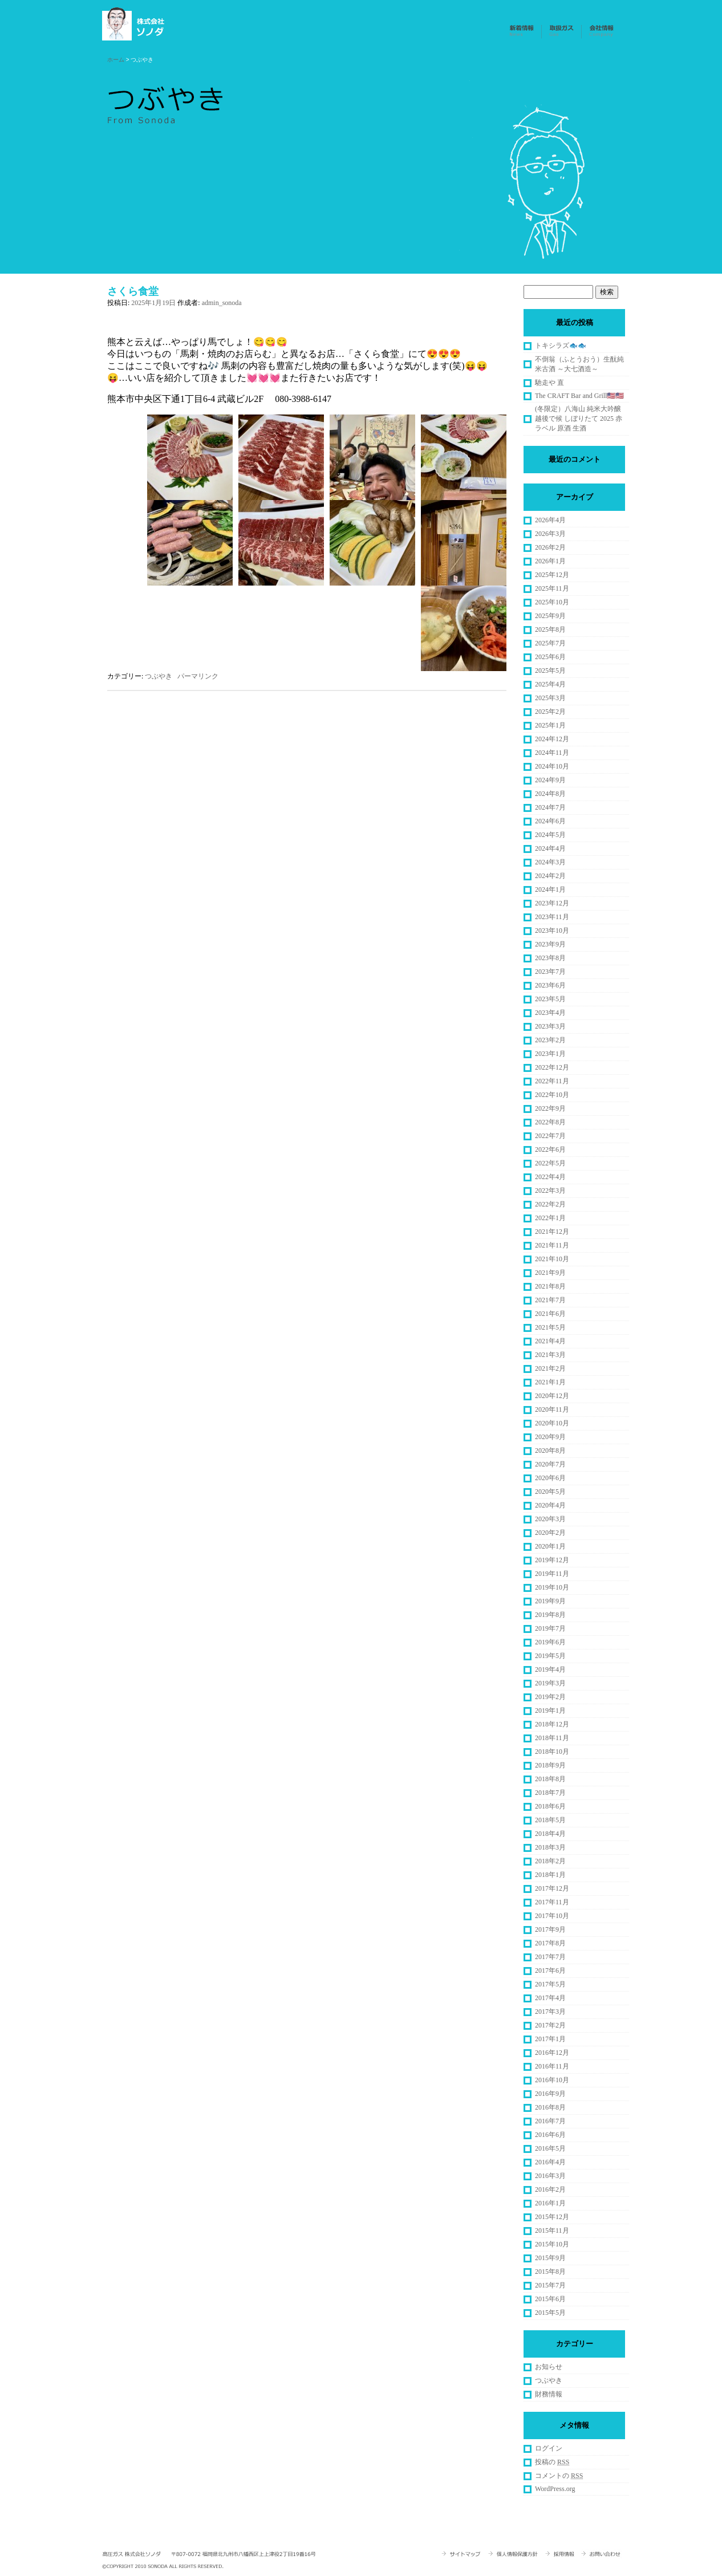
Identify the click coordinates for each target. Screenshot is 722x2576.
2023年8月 (550, 958)
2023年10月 (552, 930)
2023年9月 (550, 944)
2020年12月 (552, 1396)
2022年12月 (552, 1067)
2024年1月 (550, 889)
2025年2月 (550, 712)
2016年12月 (552, 2053)
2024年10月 (552, 766)
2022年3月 (550, 1190)
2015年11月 (552, 2230)
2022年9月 (550, 1108)
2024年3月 (550, 862)
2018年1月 (550, 1875)
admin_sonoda (222, 303)
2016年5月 (550, 2148)
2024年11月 (552, 753)
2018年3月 (550, 1847)
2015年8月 (550, 2272)
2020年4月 (550, 1505)
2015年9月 (550, 2258)
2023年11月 (552, 917)
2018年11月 (552, 1738)
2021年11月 (552, 1245)
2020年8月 (550, 1450)
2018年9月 (550, 1765)
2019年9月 (550, 1601)
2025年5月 (550, 671)
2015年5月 (550, 2313)
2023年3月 (550, 1026)
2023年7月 (550, 972)
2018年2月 (550, 1861)
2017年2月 (550, 2025)
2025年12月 (552, 575)
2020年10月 (552, 1423)
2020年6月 (550, 1478)
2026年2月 (550, 547)
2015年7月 (550, 2285)
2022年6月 (550, 1149)
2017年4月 (550, 1998)
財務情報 (548, 2394)
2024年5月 (550, 835)
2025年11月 (552, 588)
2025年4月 (550, 684)
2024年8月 (550, 794)
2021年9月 (550, 1273)
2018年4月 (550, 1834)
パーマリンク (197, 676)
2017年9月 (550, 1929)
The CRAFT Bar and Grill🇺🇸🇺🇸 (579, 396)
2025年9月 (550, 616)
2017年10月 (552, 1916)
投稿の (552, 2462)
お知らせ (548, 2367)
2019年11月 (552, 1574)
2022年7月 (550, 1136)
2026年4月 (550, 520)
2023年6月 (550, 985)
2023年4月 (550, 1013)
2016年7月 (550, 2121)
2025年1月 (550, 725)
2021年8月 (550, 1286)
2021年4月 (550, 1341)
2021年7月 (550, 1300)
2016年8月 (550, 2107)
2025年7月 (550, 643)
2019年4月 (550, 1669)
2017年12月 (552, 1888)
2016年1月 (550, 2203)
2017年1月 (550, 2039)
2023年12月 (552, 903)
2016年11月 (552, 2066)
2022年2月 (550, 1204)
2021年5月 (550, 1327)
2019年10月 (552, 1587)
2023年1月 (550, 1054)
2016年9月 (550, 2094)
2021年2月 (550, 1368)
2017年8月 (550, 1943)
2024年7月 (550, 807)
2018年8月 (550, 1779)
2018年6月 (550, 1806)
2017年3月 (550, 2012)
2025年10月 (552, 602)
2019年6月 (550, 1642)
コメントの (559, 2476)
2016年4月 (550, 2162)
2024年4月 (550, 848)
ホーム (115, 59)
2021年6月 (550, 1314)
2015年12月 (552, 2217)
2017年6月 (550, 1970)
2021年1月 (550, 1382)
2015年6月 (550, 2299)
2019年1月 (550, 1710)
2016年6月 (550, 2135)
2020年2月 (550, 1533)
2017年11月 (552, 1902)
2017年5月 (550, 1984)
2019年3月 (550, 1683)
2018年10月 (552, 1752)
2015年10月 (552, 2244)
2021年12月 (552, 1232)
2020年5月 (550, 1492)
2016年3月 (550, 2176)
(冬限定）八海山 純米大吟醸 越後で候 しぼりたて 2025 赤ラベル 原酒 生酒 (578, 418)
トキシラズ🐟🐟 (560, 346)
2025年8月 (550, 629)
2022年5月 (550, 1163)
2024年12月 (552, 739)
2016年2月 (550, 2189)
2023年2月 (550, 1040)
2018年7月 (550, 1793)
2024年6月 (550, 821)
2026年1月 (550, 561)
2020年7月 (550, 1464)
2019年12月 (552, 1560)
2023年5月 (550, 999)
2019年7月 (550, 1628)
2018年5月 (550, 1820)
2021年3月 (550, 1355)
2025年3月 (550, 698)
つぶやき (158, 676)
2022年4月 (550, 1177)
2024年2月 (550, 876)
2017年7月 (550, 1957)
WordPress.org (555, 2489)
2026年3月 (550, 534)
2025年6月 (550, 657)
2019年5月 (550, 1656)
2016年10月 (552, 2080)
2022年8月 (550, 1122)
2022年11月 (552, 1081)
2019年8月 (550, 1615)
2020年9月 (550, 1437)
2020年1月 (550, 1546)
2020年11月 (552, 1409)
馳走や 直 (549, 383)
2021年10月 (552, 1259)
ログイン (548, 2448)
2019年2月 (550, 1697)
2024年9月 (550, 780)
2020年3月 (550, 1519)
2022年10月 (552, 1095)
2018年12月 (552, 1724)
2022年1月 (550, 1218)
